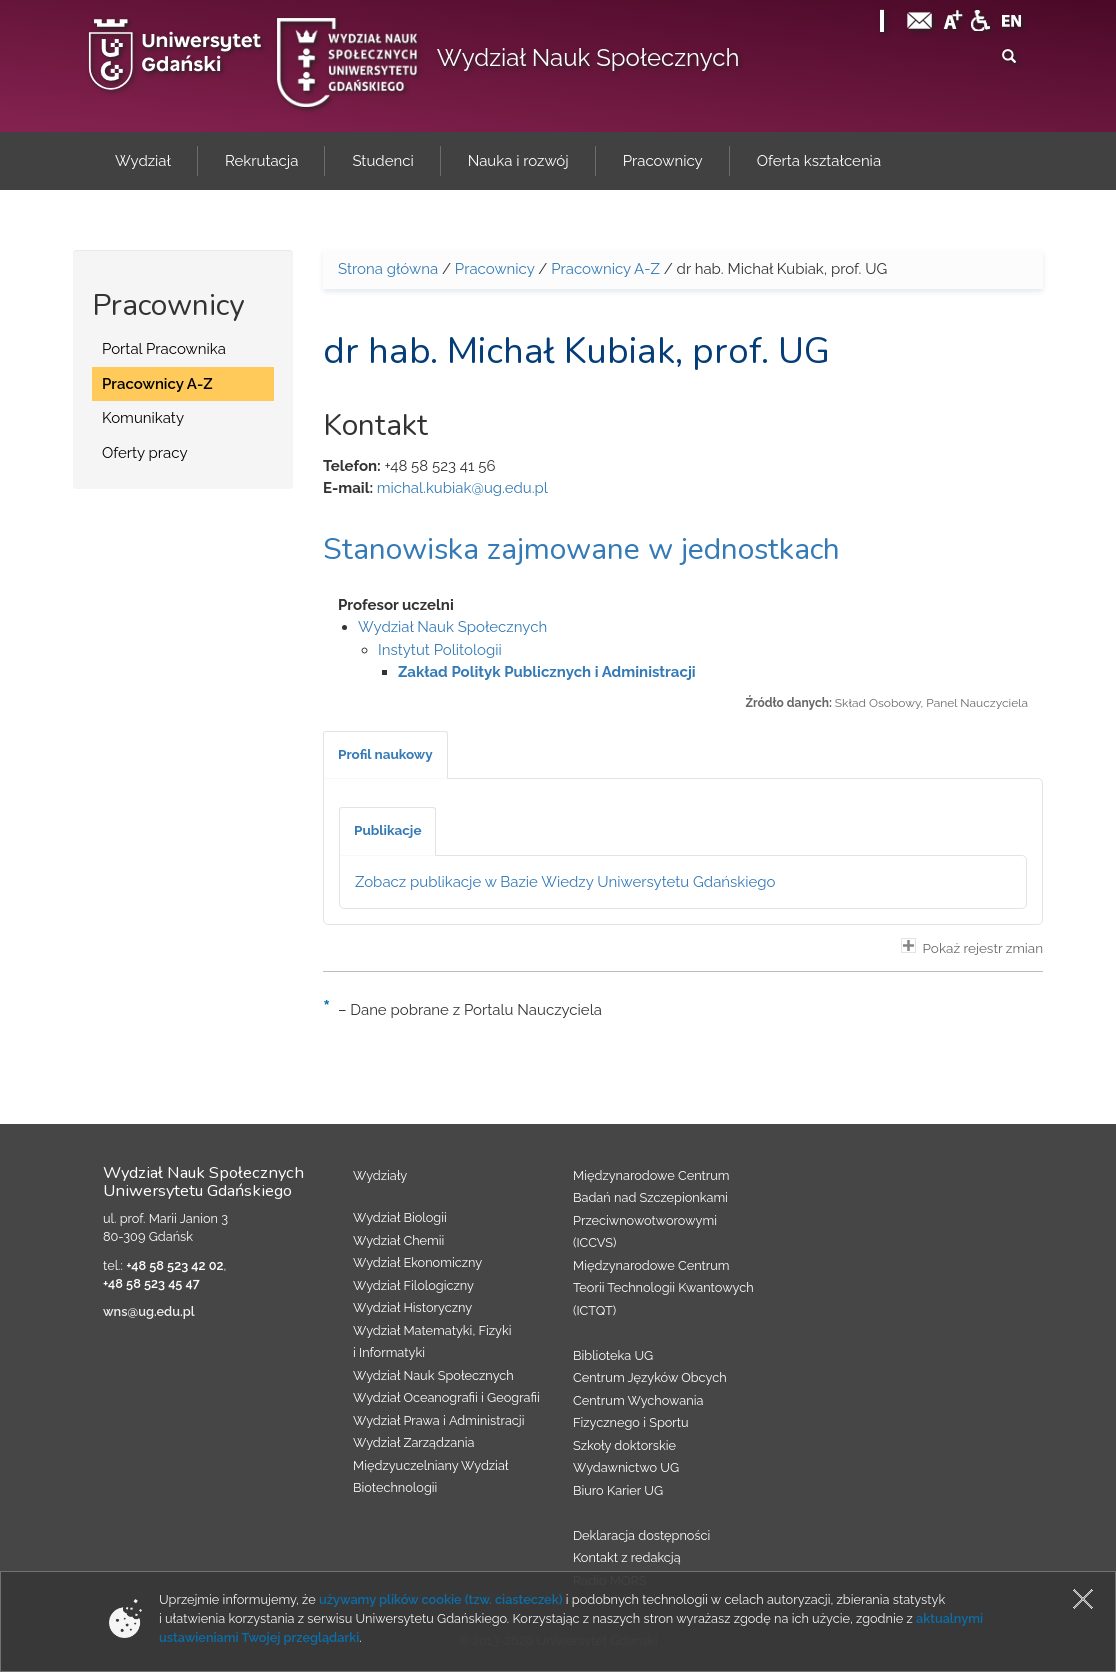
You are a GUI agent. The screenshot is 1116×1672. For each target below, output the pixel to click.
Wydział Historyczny (412, 1307)
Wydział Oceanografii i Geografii (446, 1397)
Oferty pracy (145, 453)
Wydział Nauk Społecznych (588, 57)
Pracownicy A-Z (157, 384)
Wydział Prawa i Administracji (439, 1420)
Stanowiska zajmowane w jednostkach (581, 549)
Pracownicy (495, 269)
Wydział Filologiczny (413, 1285)
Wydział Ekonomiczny (417, 1262)
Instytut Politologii (440, 650)
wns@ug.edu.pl (149, 1311)
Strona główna (388, 269)
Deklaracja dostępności (641, 1535)
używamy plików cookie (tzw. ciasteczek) (441, 1599)
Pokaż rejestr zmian (972, 947)
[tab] (385, 755)
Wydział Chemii (398, 1240)
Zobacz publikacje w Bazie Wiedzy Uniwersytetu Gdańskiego (565, 882)
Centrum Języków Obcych (650, 1377)
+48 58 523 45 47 (151, 1283)
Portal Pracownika (164, 349)
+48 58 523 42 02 (174, 1265)
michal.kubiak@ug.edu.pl (462, 488)
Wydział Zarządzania (413, 1442)
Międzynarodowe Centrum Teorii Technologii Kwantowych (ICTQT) (663, 1288)
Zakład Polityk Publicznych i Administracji (547, 672)
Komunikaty (143, 418)
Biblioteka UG (613, 1355)
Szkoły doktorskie (624, 1445)
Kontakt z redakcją (627, 1557)
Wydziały (380, 1175)
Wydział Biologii (400, 1217)
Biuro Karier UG (618, 1490)
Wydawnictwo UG (626, 1467)
